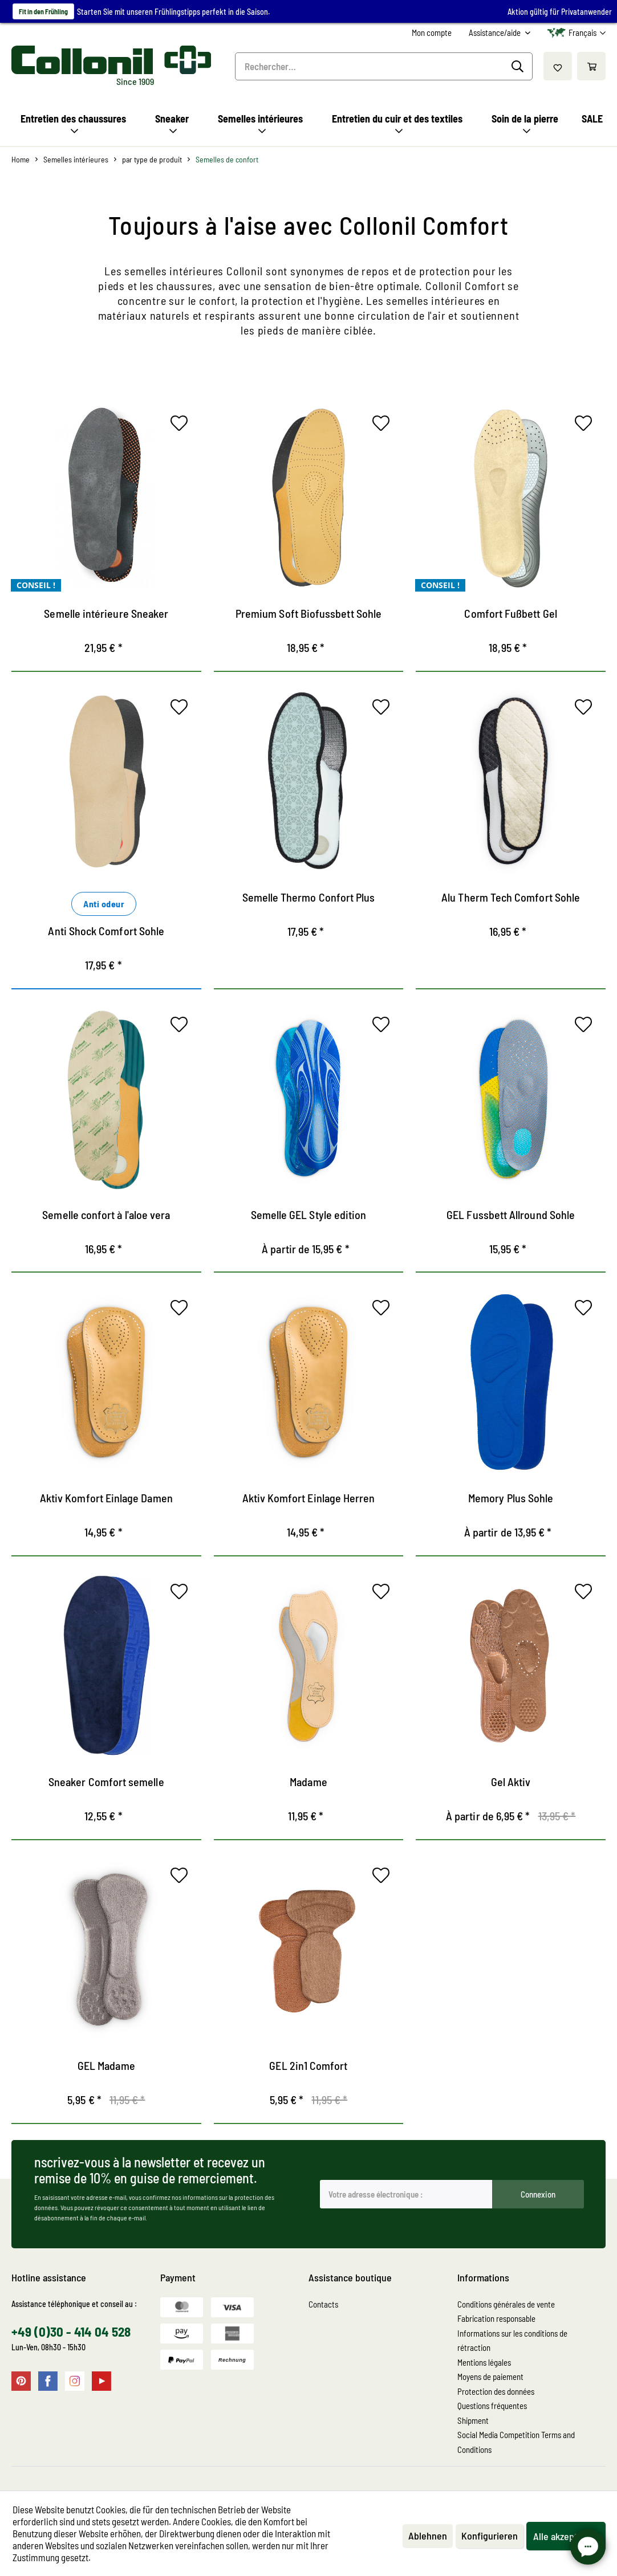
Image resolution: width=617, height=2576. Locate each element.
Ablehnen (427, 2535)
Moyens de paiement (490, 2376)
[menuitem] (431, 33)
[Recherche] (519, 66)
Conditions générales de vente (506, 2304)
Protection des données (495, 2391)
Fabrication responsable (496, 2318)
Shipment (473, 2420)
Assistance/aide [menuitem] (495, 32)
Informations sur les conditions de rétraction (512, 2340)
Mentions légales (484, 2362)
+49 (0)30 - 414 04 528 (71, 2331)
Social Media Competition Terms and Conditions (516, 2442)
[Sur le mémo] (182, 425)
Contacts (323, 2304)
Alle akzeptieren (566, 2536)
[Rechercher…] (384, 66)
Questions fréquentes (492, 2405)
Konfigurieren (489, 2535)
